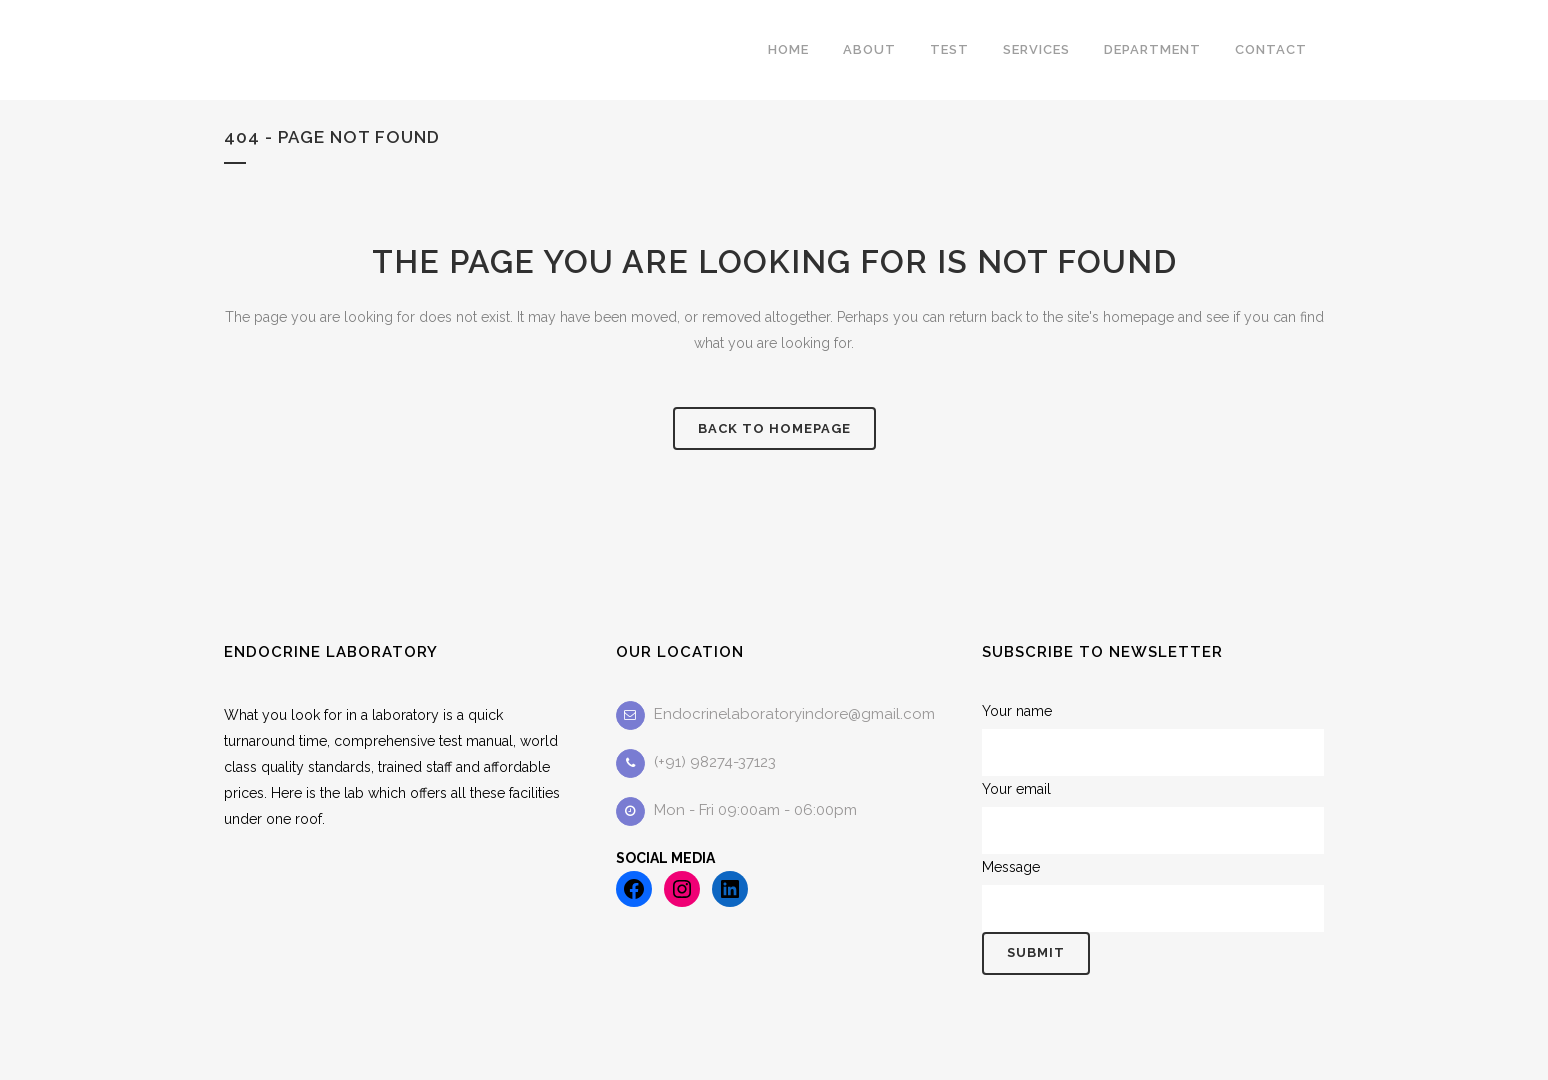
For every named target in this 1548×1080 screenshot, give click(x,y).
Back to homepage (774, 428)
